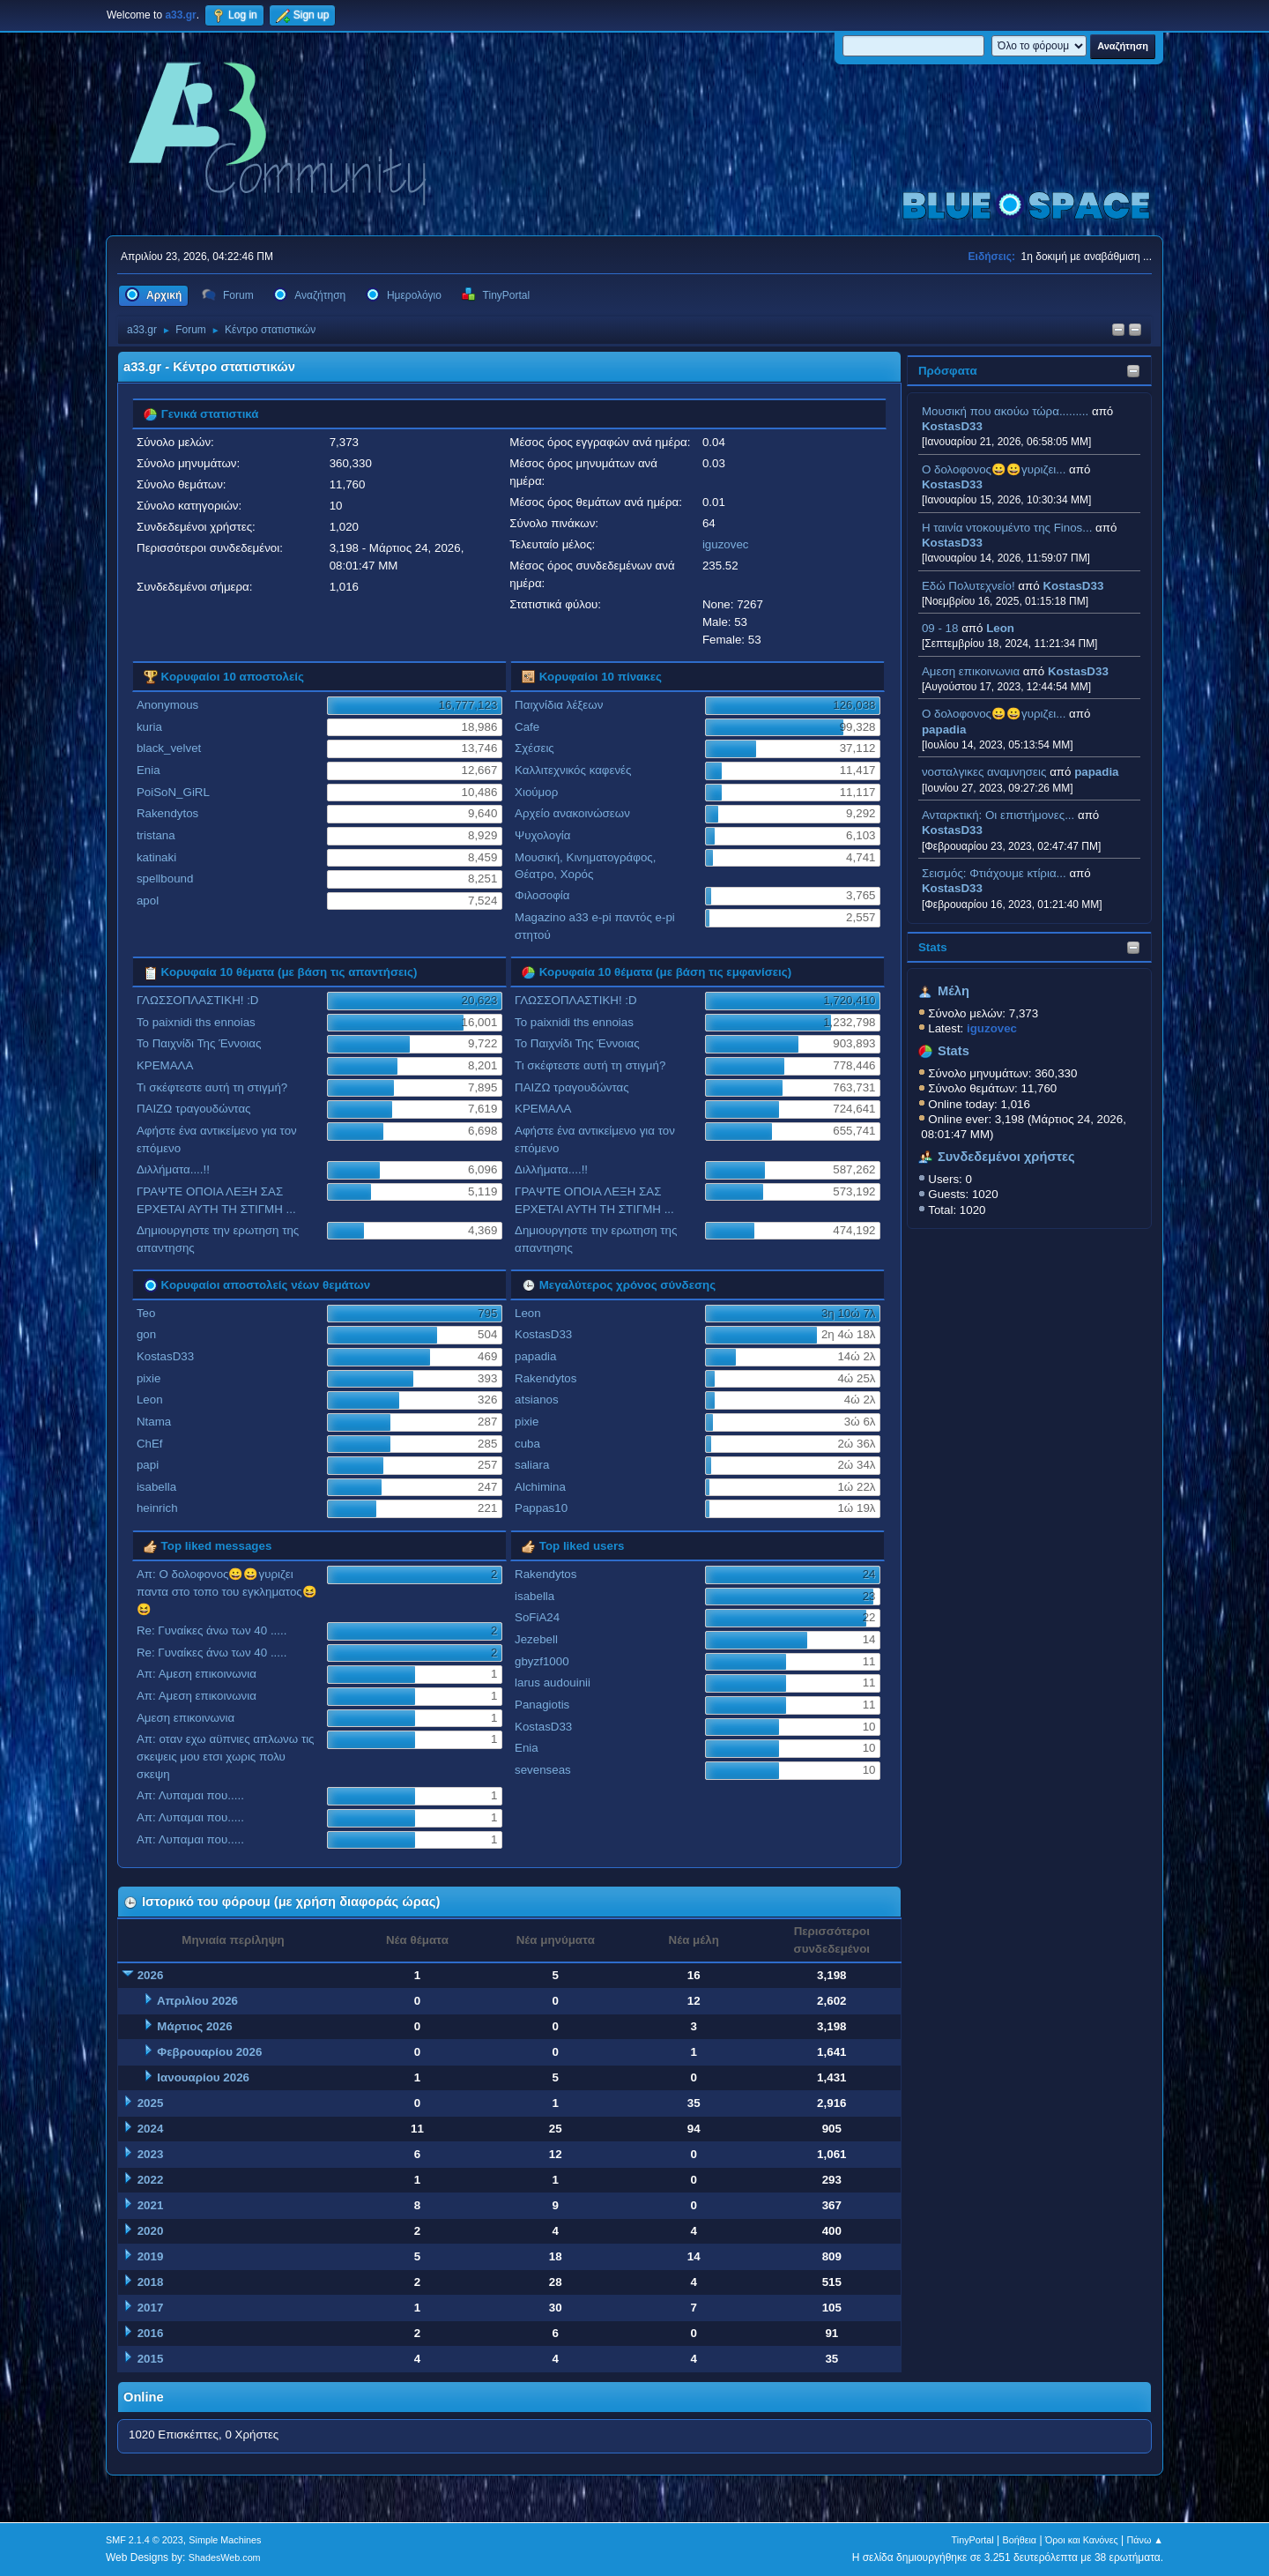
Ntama (154, 1421)
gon (146, 1334)
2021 (150, 2205)
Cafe (527, 726)
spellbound (165, 878)
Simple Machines (225, 2540)
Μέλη (953, 991)
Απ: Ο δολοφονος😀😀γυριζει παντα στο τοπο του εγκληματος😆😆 (227, 1591)
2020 (150, 2230)
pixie (148, 1378)
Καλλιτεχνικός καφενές (573, 770)
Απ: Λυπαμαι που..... (190, 1795)
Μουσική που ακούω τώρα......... (1005, 411)
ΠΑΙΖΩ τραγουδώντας (194, 1108)
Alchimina (540, 1486)
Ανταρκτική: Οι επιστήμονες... (998, 815)
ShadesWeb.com (225, 2557)
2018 (150, 2282)
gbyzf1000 (542, 1661)
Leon (1000, 628)
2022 (150, 2179)
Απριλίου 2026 (197, 2000)
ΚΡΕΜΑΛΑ (165, 1065)
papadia (944, 729)
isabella (156, 1486)
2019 (150, 2256)
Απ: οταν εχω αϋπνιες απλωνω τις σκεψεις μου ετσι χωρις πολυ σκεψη (226, 1756)
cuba (527, 1443)
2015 (150, 2358)
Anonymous (167, 704)
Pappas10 (541, 1508)
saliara (532, 1464)
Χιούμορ (536, 792)
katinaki (156, 857)
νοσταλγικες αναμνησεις (984, 771)
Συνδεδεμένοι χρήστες (1006, 1157)
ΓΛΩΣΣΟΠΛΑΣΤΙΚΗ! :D (198, 1000)
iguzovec (725, 544)
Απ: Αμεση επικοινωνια (196, 1673)
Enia (148, 770)
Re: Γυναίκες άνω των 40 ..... (212, 1630)
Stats (932, 947)
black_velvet (169, 748)
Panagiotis (542, 1704)
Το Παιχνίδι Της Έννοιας (199, 1043)
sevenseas (543, 1769)
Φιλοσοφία (542, 895)
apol (148, 900)
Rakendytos (167, 813)
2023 (150, 2154)
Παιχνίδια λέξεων (559, 704)
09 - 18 (940, 628)
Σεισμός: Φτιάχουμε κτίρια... (994, 873)
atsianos (537, 1399)
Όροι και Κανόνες (1081, 2540)
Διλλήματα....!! (173, 1169)
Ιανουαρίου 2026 (203, 2077)
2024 (150, 2128)
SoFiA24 (537, 1617)
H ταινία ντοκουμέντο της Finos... (1007, 527)
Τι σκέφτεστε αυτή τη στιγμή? (212, 1087)
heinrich (157, 1508)
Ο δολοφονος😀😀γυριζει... (993, 469)
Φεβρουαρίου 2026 (209, 2052)
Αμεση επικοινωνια (971, 671)
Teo (146, 1313)
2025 (150, 2103)
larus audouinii (552, 1682)
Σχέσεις (534, 748)
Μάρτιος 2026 (194, 2026)
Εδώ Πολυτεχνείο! (968, 585)
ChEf (150, 1443)
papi (148, 1464)
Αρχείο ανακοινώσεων (572, 813)
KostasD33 (952, 426)
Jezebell (536, 1639)
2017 (150, 2307)
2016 (150, 2333)
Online (143, 2397)
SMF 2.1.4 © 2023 (144, 2540)
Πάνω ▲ (1145, 2540)
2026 (150, 1975)
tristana (156, 835)
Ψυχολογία (542, 835)
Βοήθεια (1019, 2540)
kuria (149, 726)
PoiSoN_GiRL (173, 792)
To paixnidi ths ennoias (196, 1022)
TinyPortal (973, 2540)
